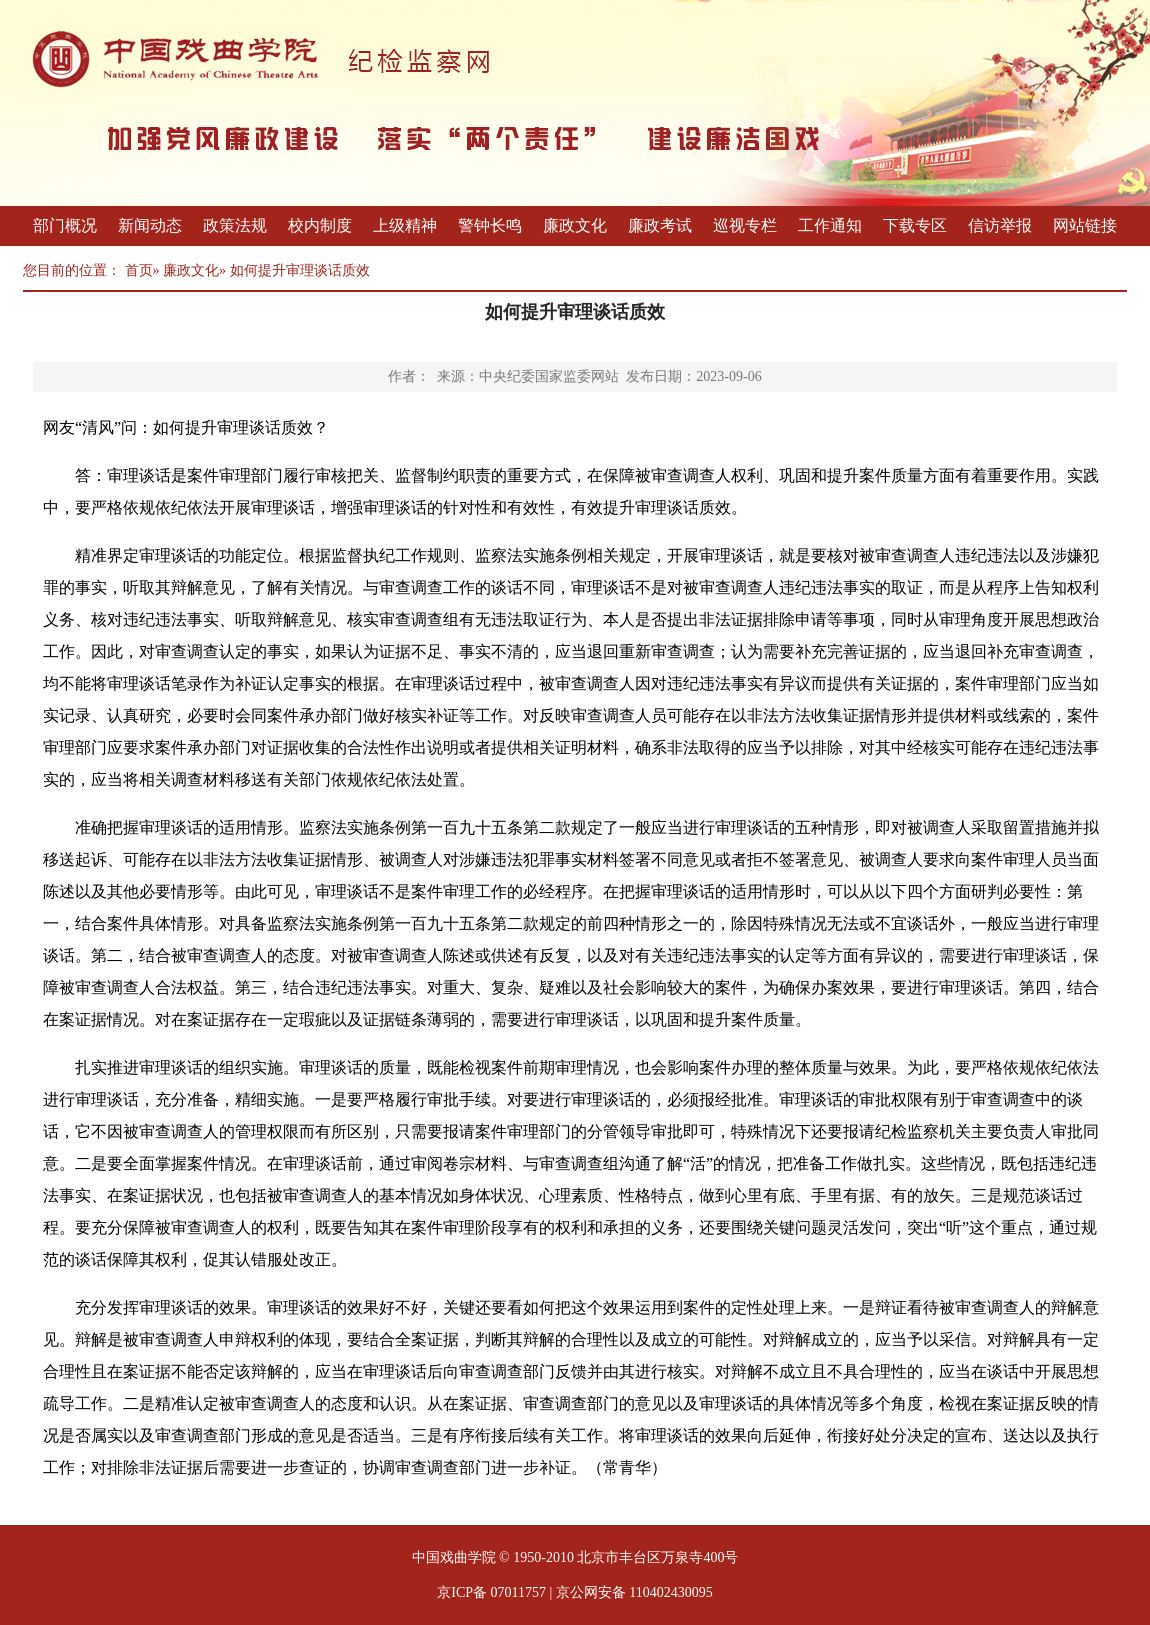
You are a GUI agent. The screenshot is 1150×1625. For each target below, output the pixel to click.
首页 (139, 270)
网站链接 (1085, 225)
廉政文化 (575, 225)
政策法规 (235, 225)
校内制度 (320, 225)
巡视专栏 (745, 225)
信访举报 (1000, 225)
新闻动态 (150, 225)
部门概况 (65, 225)
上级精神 (405, 225)
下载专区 (915, 225)
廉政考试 (660, 225)
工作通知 (830, 225)
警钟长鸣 (490, 225)
